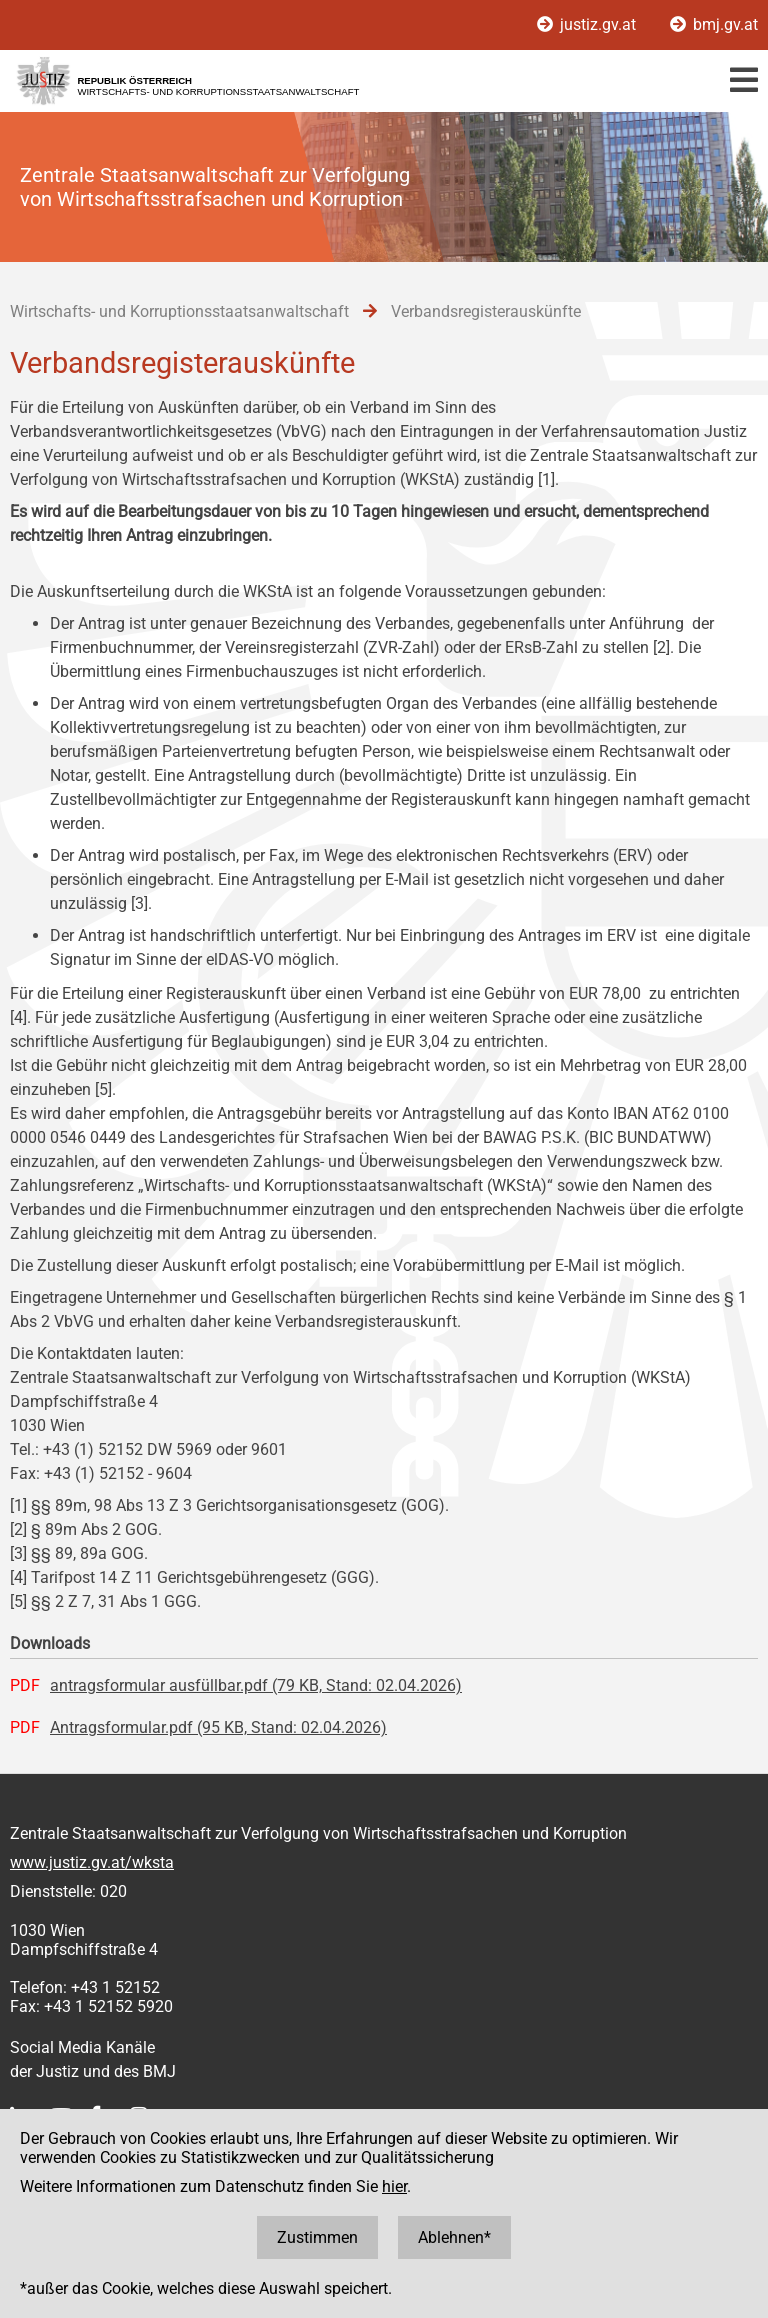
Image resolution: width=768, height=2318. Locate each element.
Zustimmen (317, 2237)
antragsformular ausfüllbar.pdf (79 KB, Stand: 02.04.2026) (256, 1685)
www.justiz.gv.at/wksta (92, 1862)
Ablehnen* (454, 2237)
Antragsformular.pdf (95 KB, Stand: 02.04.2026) (218, 1727)
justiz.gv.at (588, 24)
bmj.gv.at (714, 24)
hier (394, 2186)
